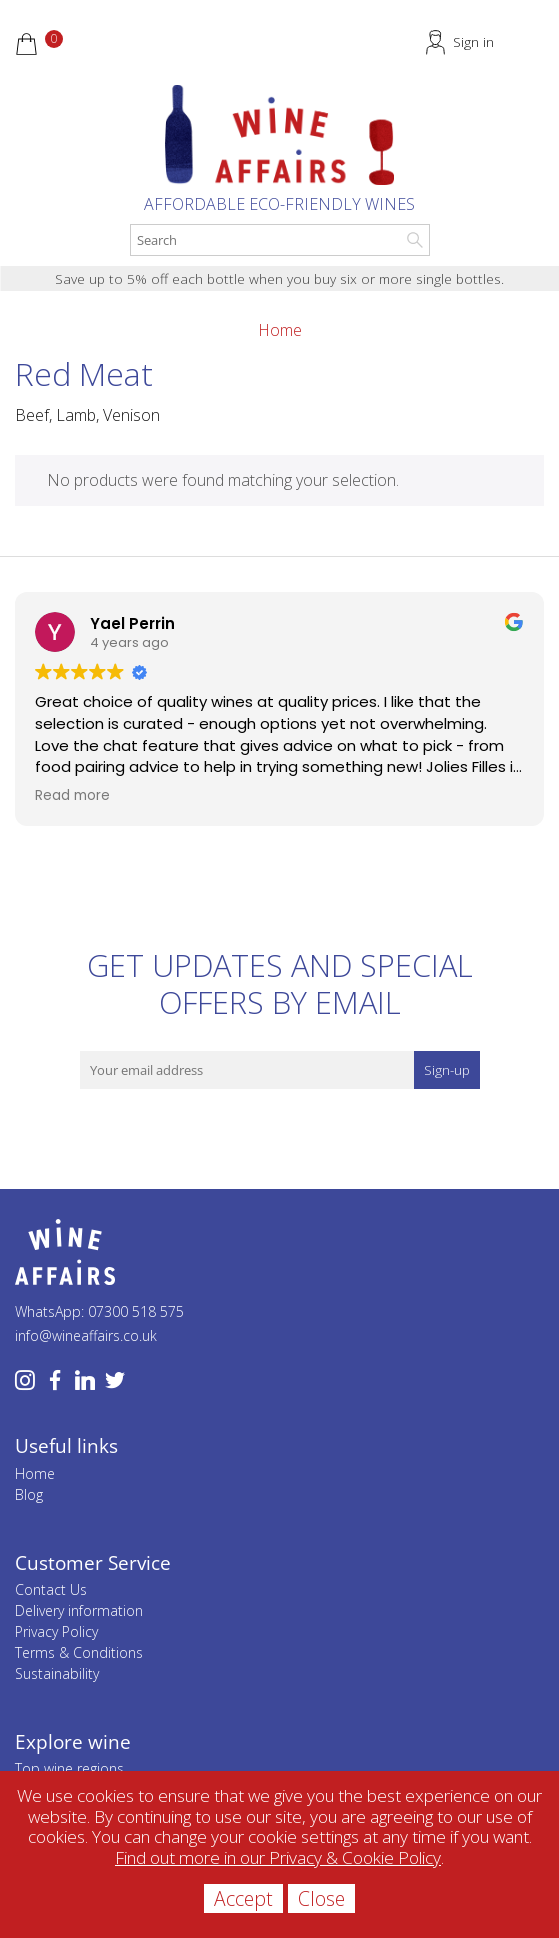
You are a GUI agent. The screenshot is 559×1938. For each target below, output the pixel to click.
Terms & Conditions (79, 1652)
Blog (29, 1494)
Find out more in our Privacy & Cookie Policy (278, 1857)
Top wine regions (69, 1768)
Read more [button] (72, 796)
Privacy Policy (56, 1631)
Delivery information (79, 1610)
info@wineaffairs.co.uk (86, 1335)
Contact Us (51, 1589)
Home (280, 330)
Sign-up (447, 1070)
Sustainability (57, 1673)
